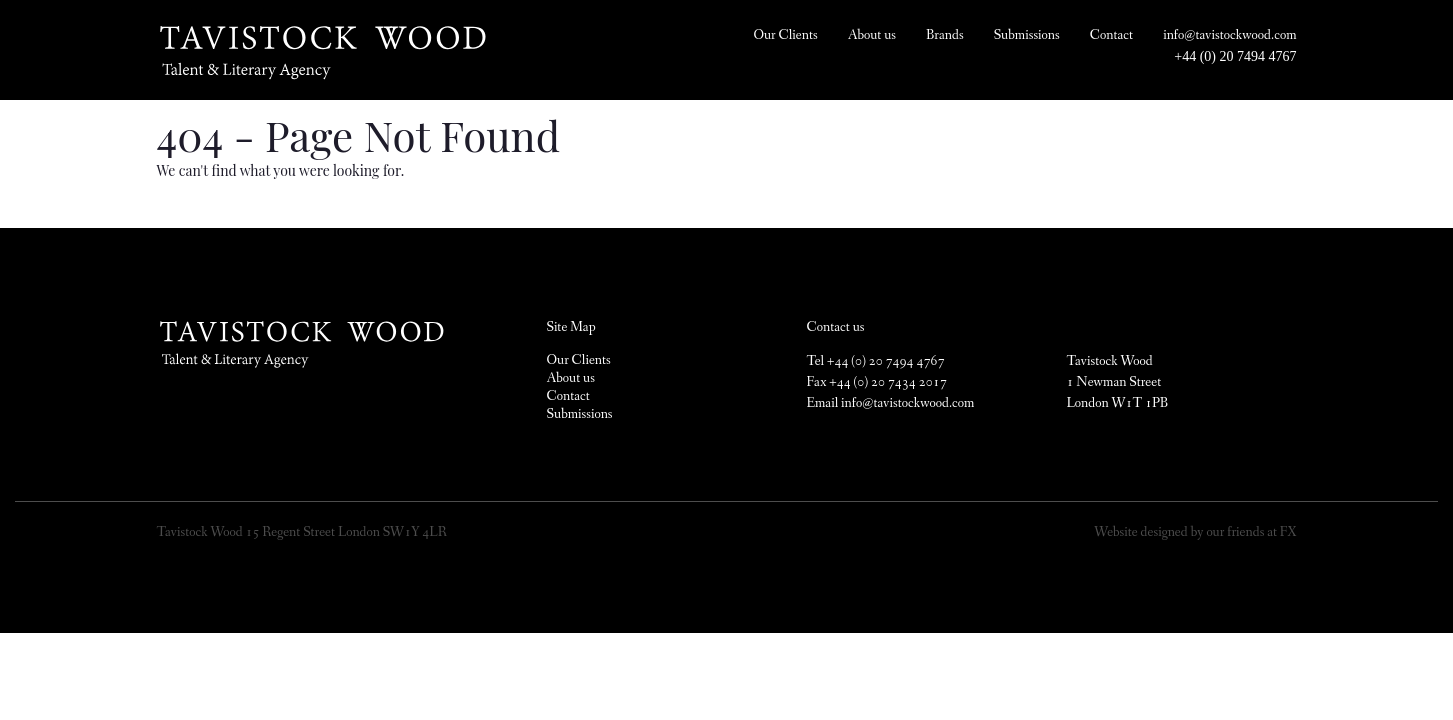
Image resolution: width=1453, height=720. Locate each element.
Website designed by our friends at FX (1195, 532)
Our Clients (785, 35)
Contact (1111, 35)
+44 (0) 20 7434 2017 (887, 382)
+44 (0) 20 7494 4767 (1235, 56)
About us (872, 35)
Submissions (1027, 35)
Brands (945, 35)
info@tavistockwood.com (1229, 35)
